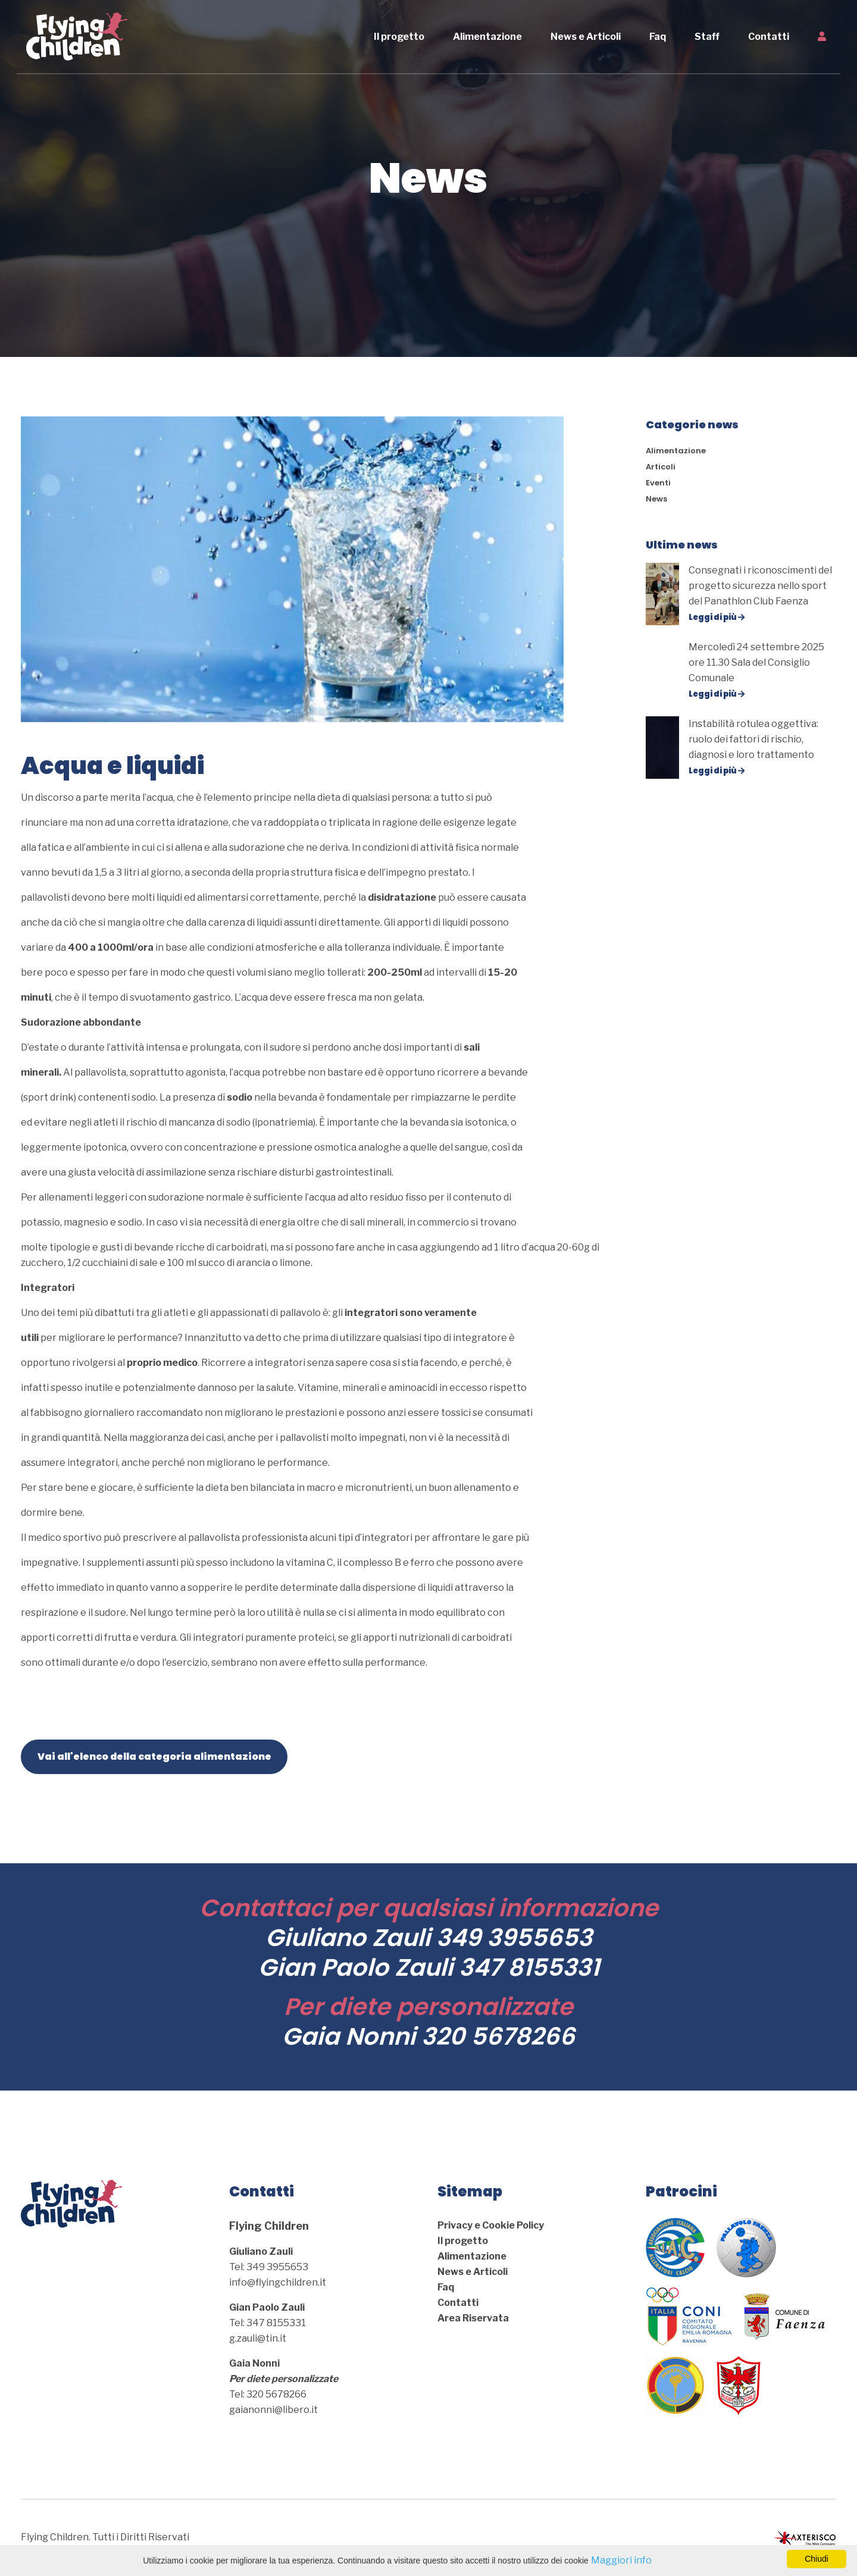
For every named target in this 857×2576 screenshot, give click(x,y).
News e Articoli (590, 36)
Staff (711, 36)
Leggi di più (717, 617)
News (656, 498)
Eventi (658, 482)
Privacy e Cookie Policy (490, 2225)
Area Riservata (473, 2318)
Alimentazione (492, 36)
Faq (662, 36)
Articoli (660, 466)
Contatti (773, 36)
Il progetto (404, 36)
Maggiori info (621, 2560)
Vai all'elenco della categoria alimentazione (154, 1756)
